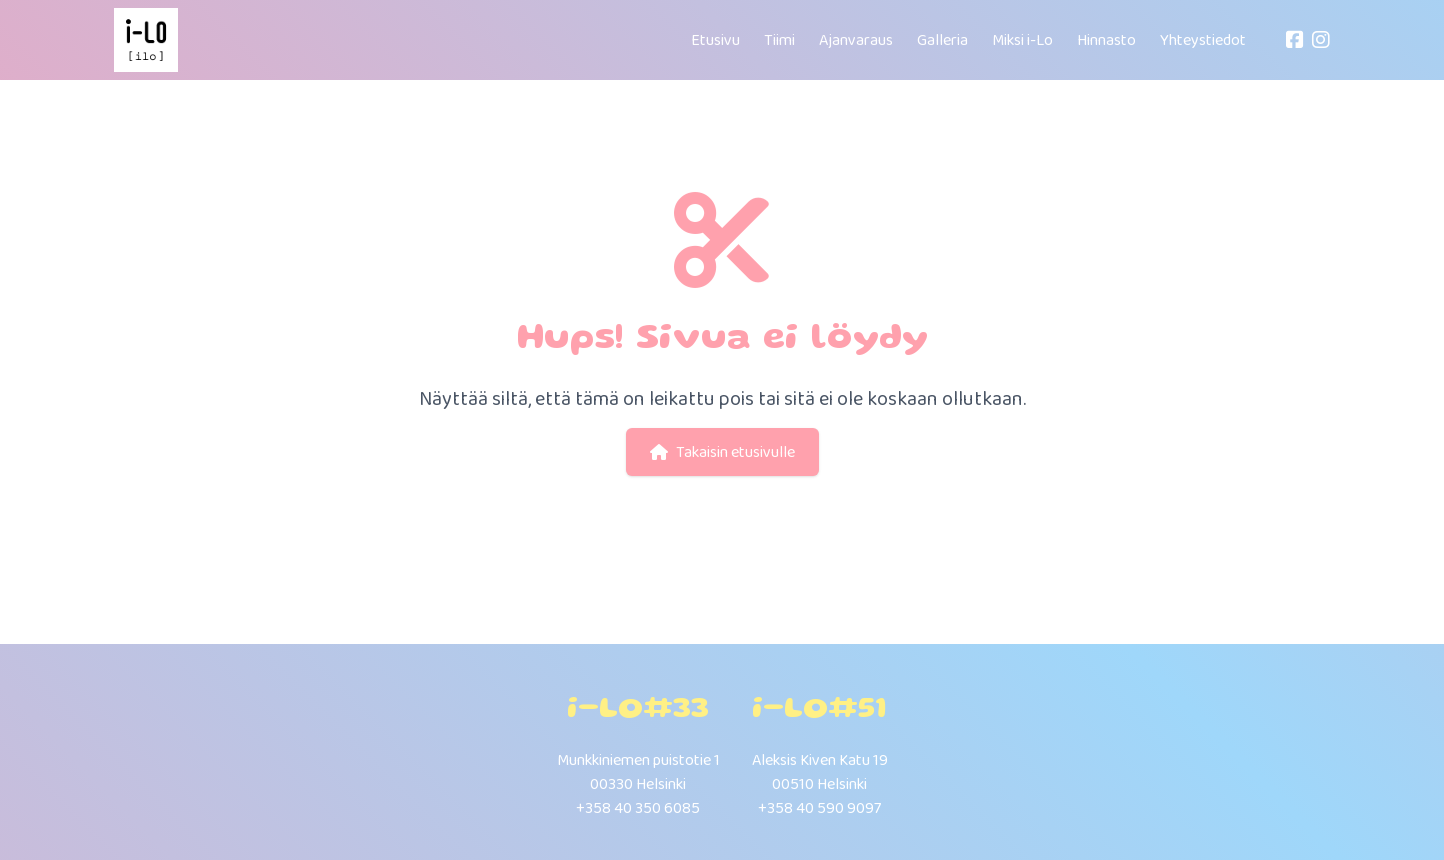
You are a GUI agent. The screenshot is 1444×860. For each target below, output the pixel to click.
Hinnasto (1106, 39)
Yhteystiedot (1203, 39)
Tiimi (779, 39)
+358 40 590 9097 (819, 807)
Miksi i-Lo (1022, 39)
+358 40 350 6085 (638, 807)
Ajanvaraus (856, 39)
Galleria (942, 39)
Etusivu (715, 39)
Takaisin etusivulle (722, 451)
